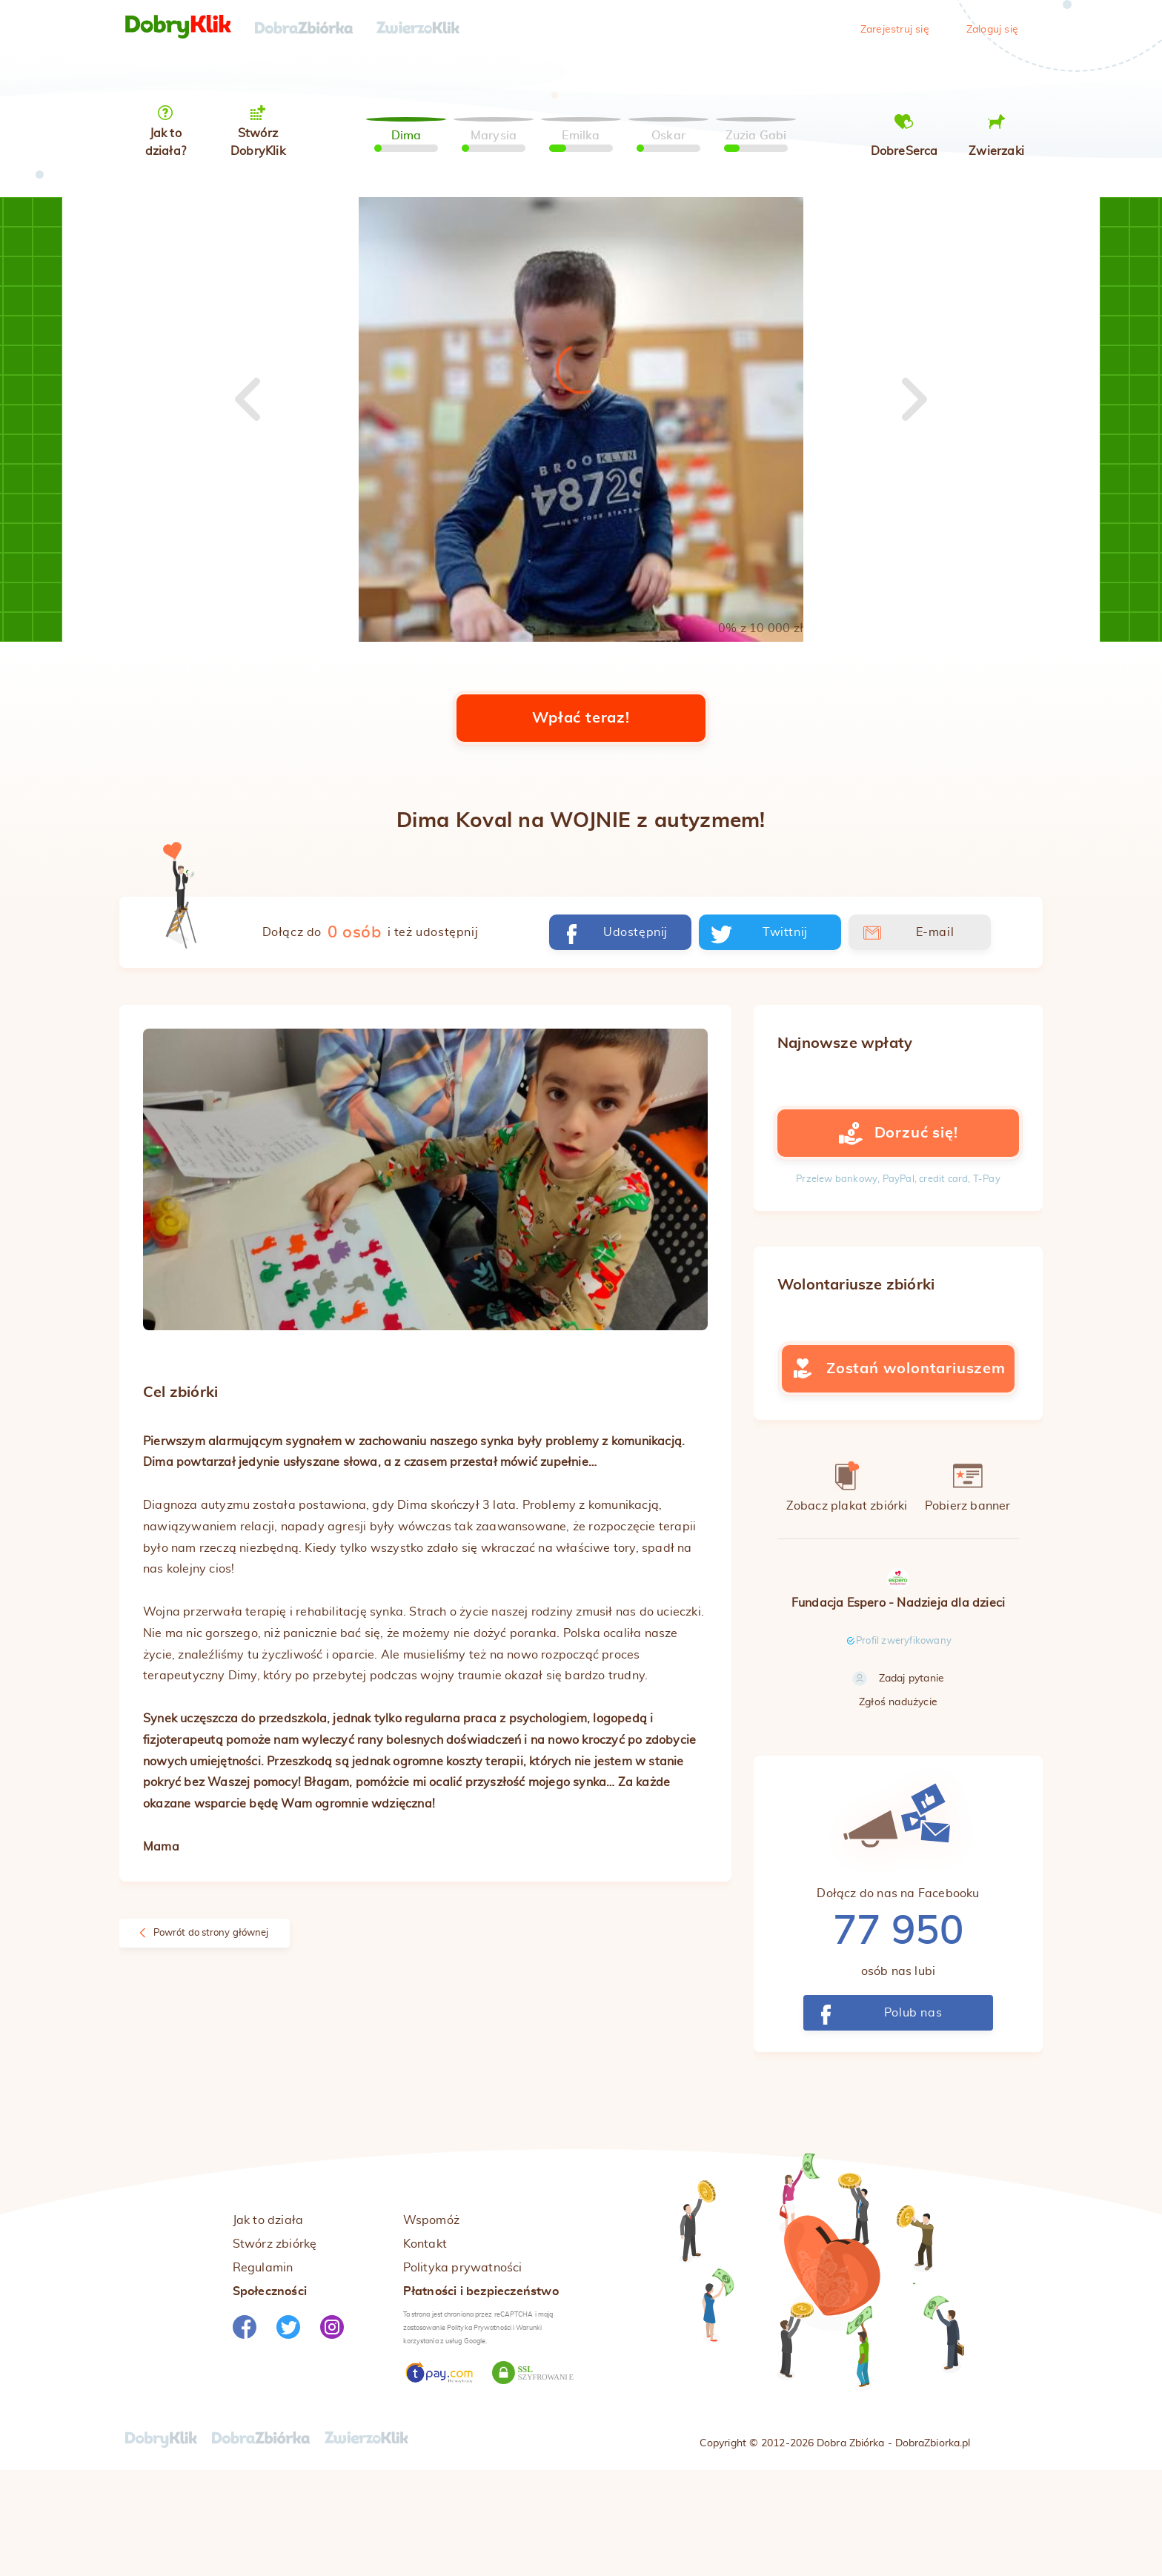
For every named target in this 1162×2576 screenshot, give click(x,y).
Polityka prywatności (462, 2371)
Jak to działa (268, 2323)
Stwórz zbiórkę (275, 2347)
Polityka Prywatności (479, 2431)
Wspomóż (431, 2323)
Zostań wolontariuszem (898, 1472)
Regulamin (263, 2371)
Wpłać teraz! (581, 821)
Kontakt (425, 2347)
